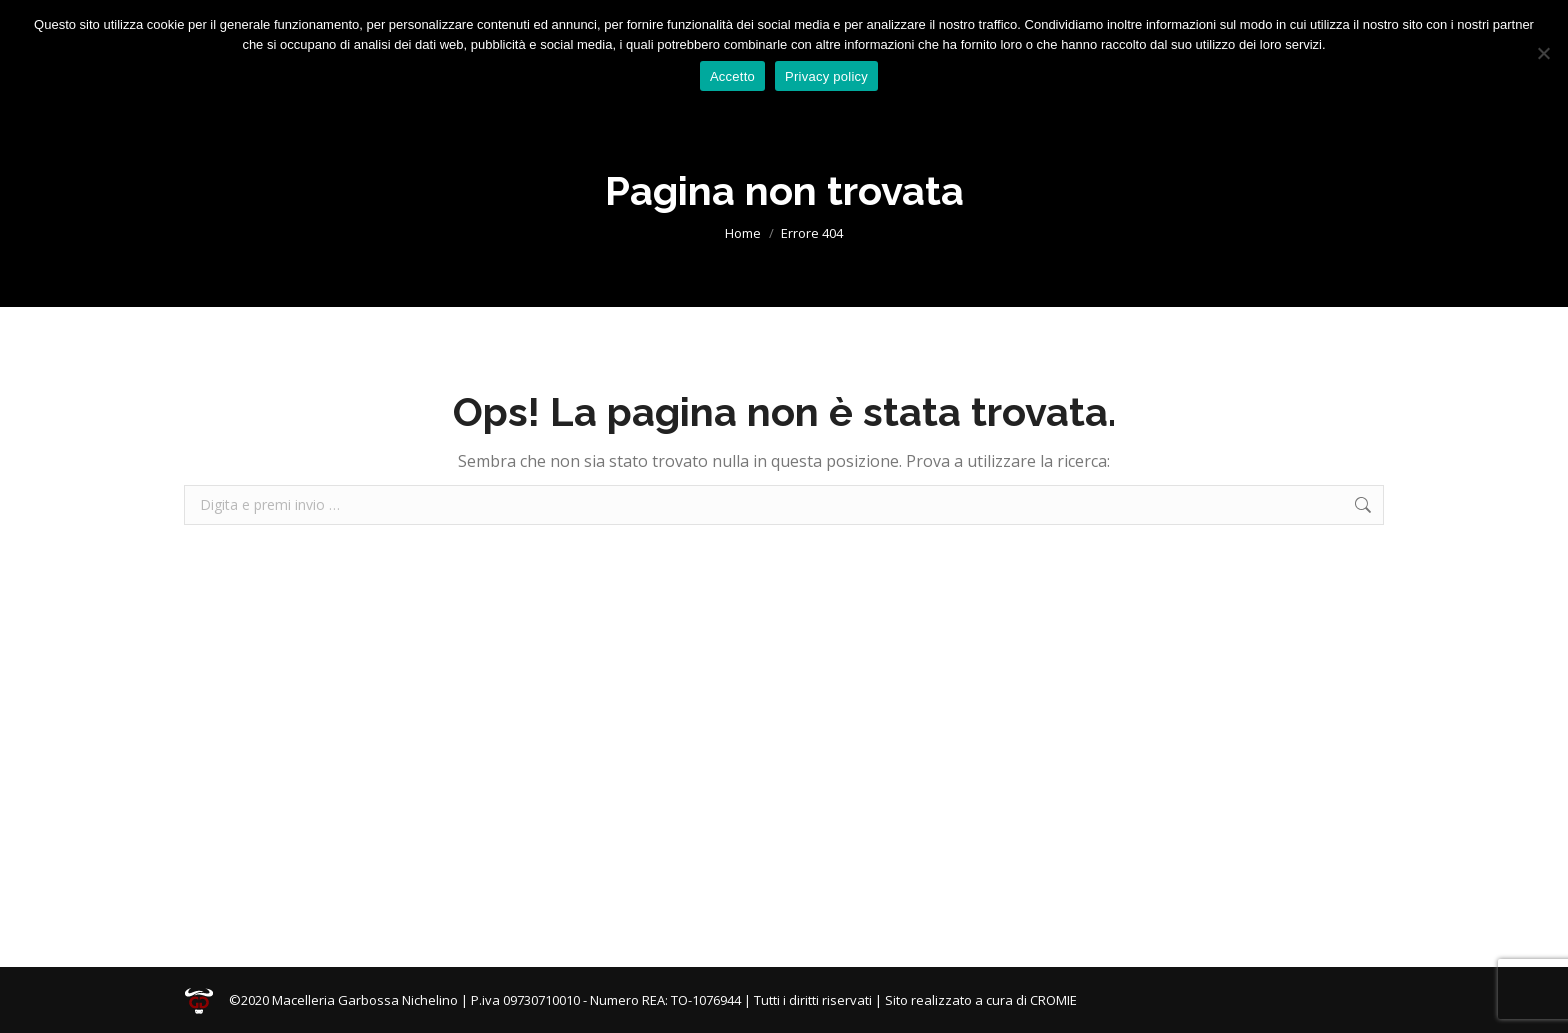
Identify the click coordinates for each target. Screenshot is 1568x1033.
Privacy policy (826, 76)
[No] (1543, 53)
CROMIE (1053, 1000)
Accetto (732, 76)
